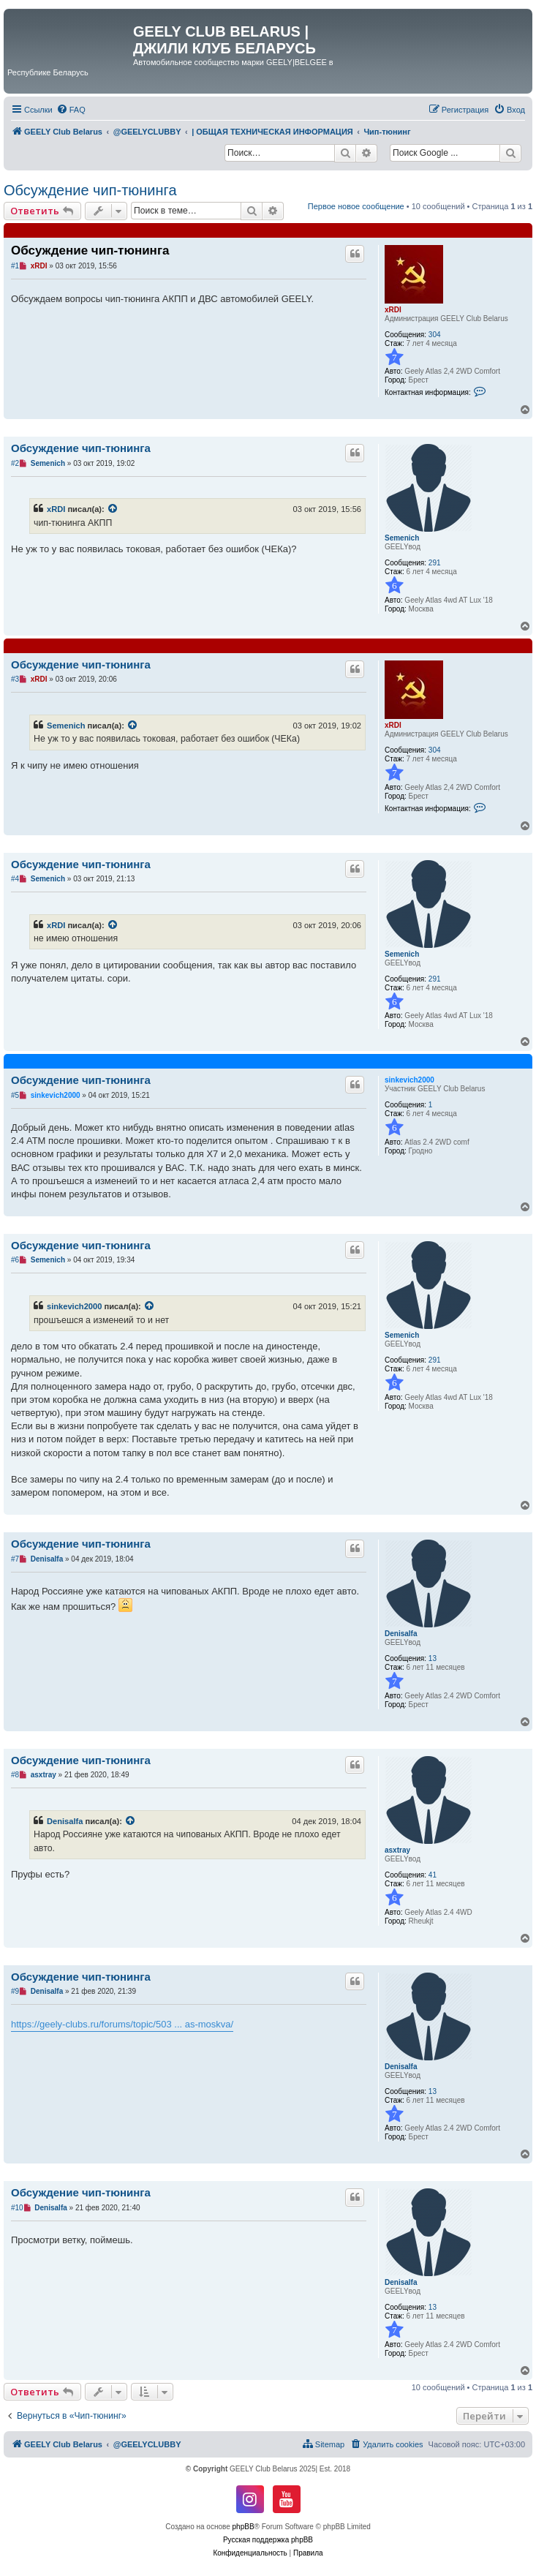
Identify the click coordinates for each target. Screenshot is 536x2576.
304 (435, 335)
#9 (15, 1991)
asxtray (397, 1850)
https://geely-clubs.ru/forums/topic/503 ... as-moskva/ (122, 2024)
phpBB (243, 2527)
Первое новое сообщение (356, 206)
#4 (15, 879)
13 (433, 1658)
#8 (15, 1775)
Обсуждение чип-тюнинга (90, 190)
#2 (15, 463)
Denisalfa (401, 1634)
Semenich (402, 538)
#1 (15, 266)
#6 (15, 1260)
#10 (17, 2208)
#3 (15, 679)
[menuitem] (71, 109)
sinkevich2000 (409, 1080)
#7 (15, 1559)
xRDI (393, 310)
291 (435, 563)
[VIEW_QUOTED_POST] (113, 509)
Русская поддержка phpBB (268, 2540)
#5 (15, 1095)
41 (433, 1875)
